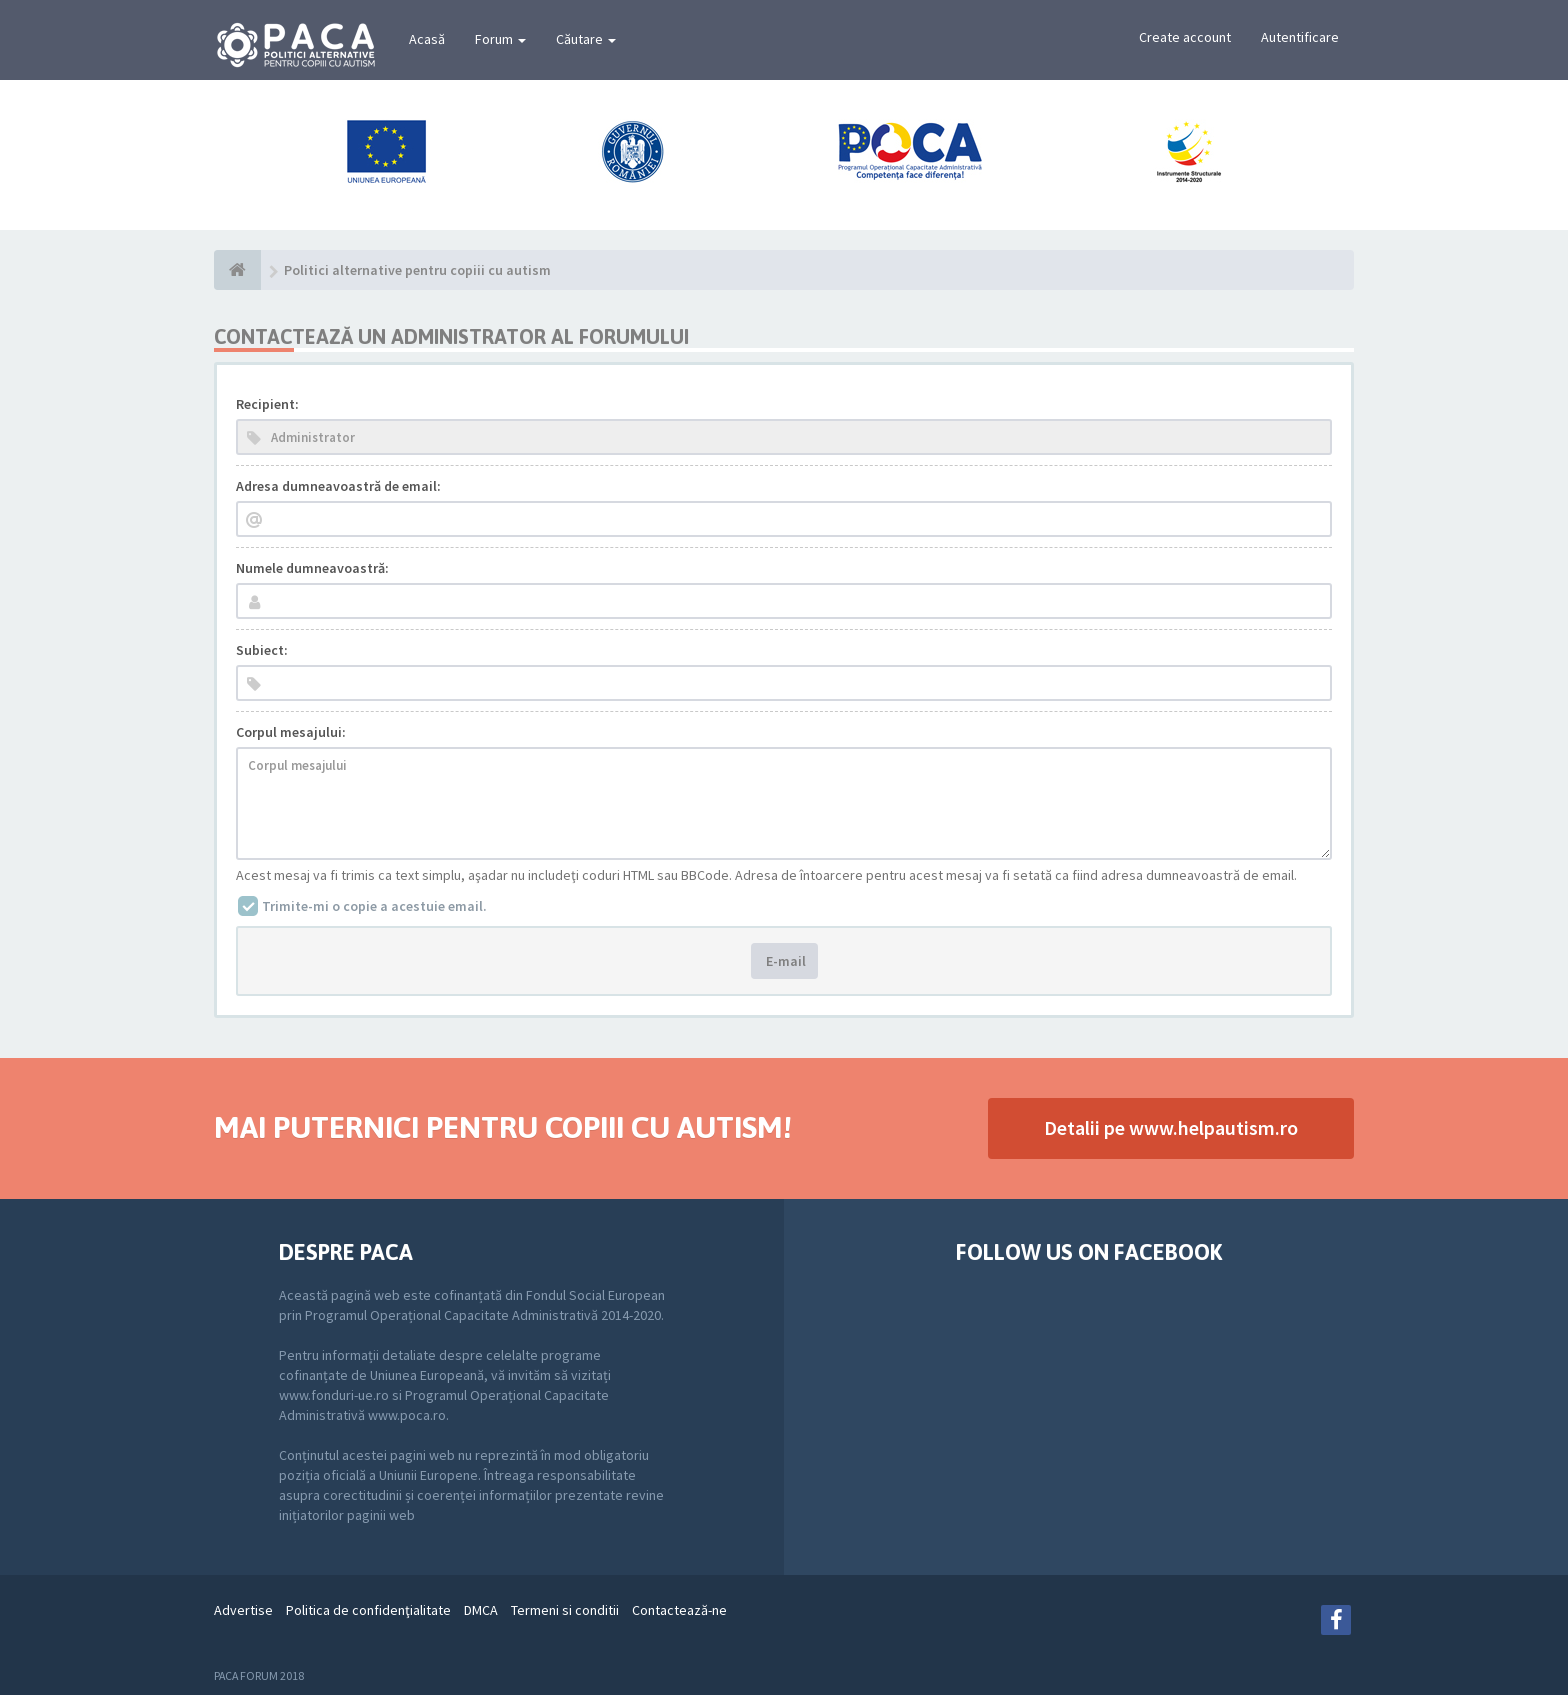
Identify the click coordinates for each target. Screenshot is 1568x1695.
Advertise (243, 1610)
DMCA (481, 1610)
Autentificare (1300, 37)
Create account (1185, 37)
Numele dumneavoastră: (312, 568)
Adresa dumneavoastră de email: (338, 486)
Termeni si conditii (565, 1610)
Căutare (586, 39)
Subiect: (262, 650)
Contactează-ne (679, 1610)
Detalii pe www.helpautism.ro (1171, 1127)
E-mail (784, 961)
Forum (500, 39)
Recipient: (267, 404)
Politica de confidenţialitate (368, 1610)
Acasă (427, 39)
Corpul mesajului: (291, 732)
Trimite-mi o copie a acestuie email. (374, 906)
